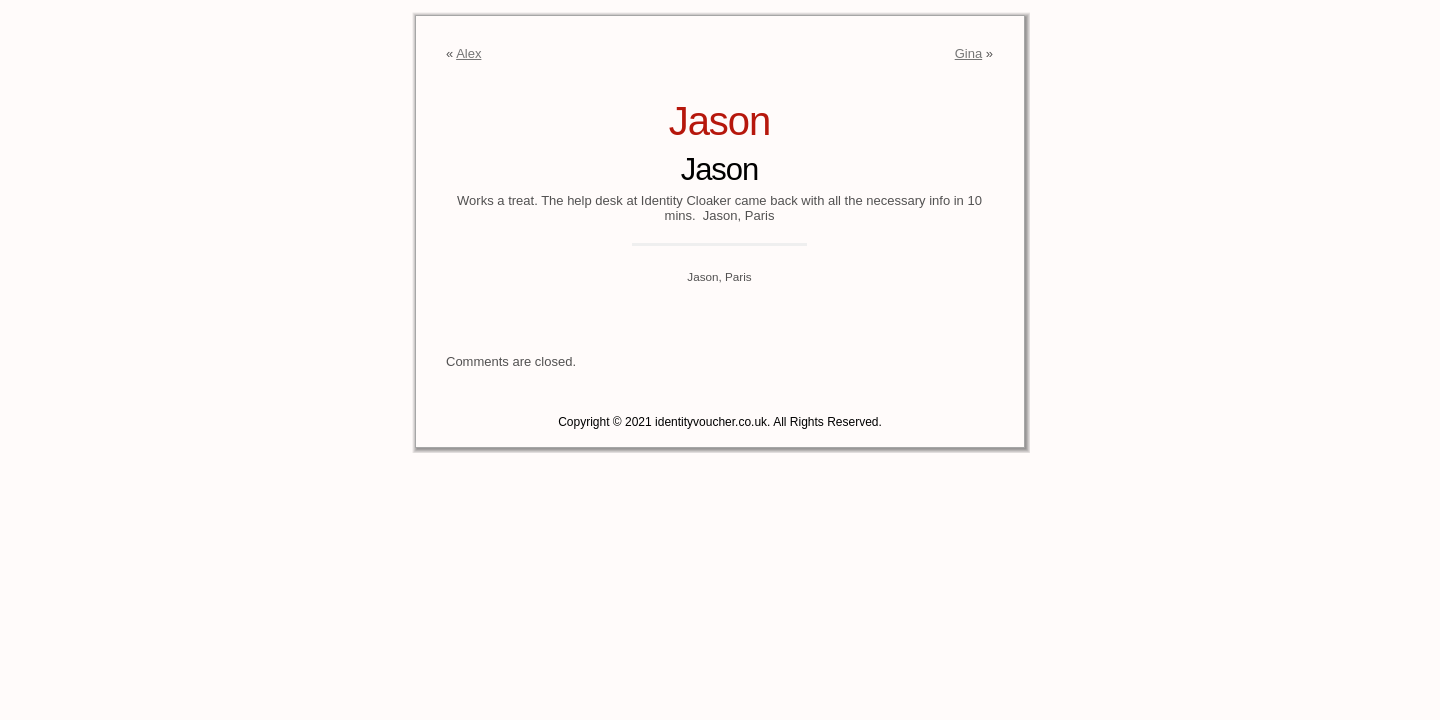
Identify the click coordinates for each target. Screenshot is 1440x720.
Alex (468, 53)
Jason (720, 121)
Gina (968, 53)
